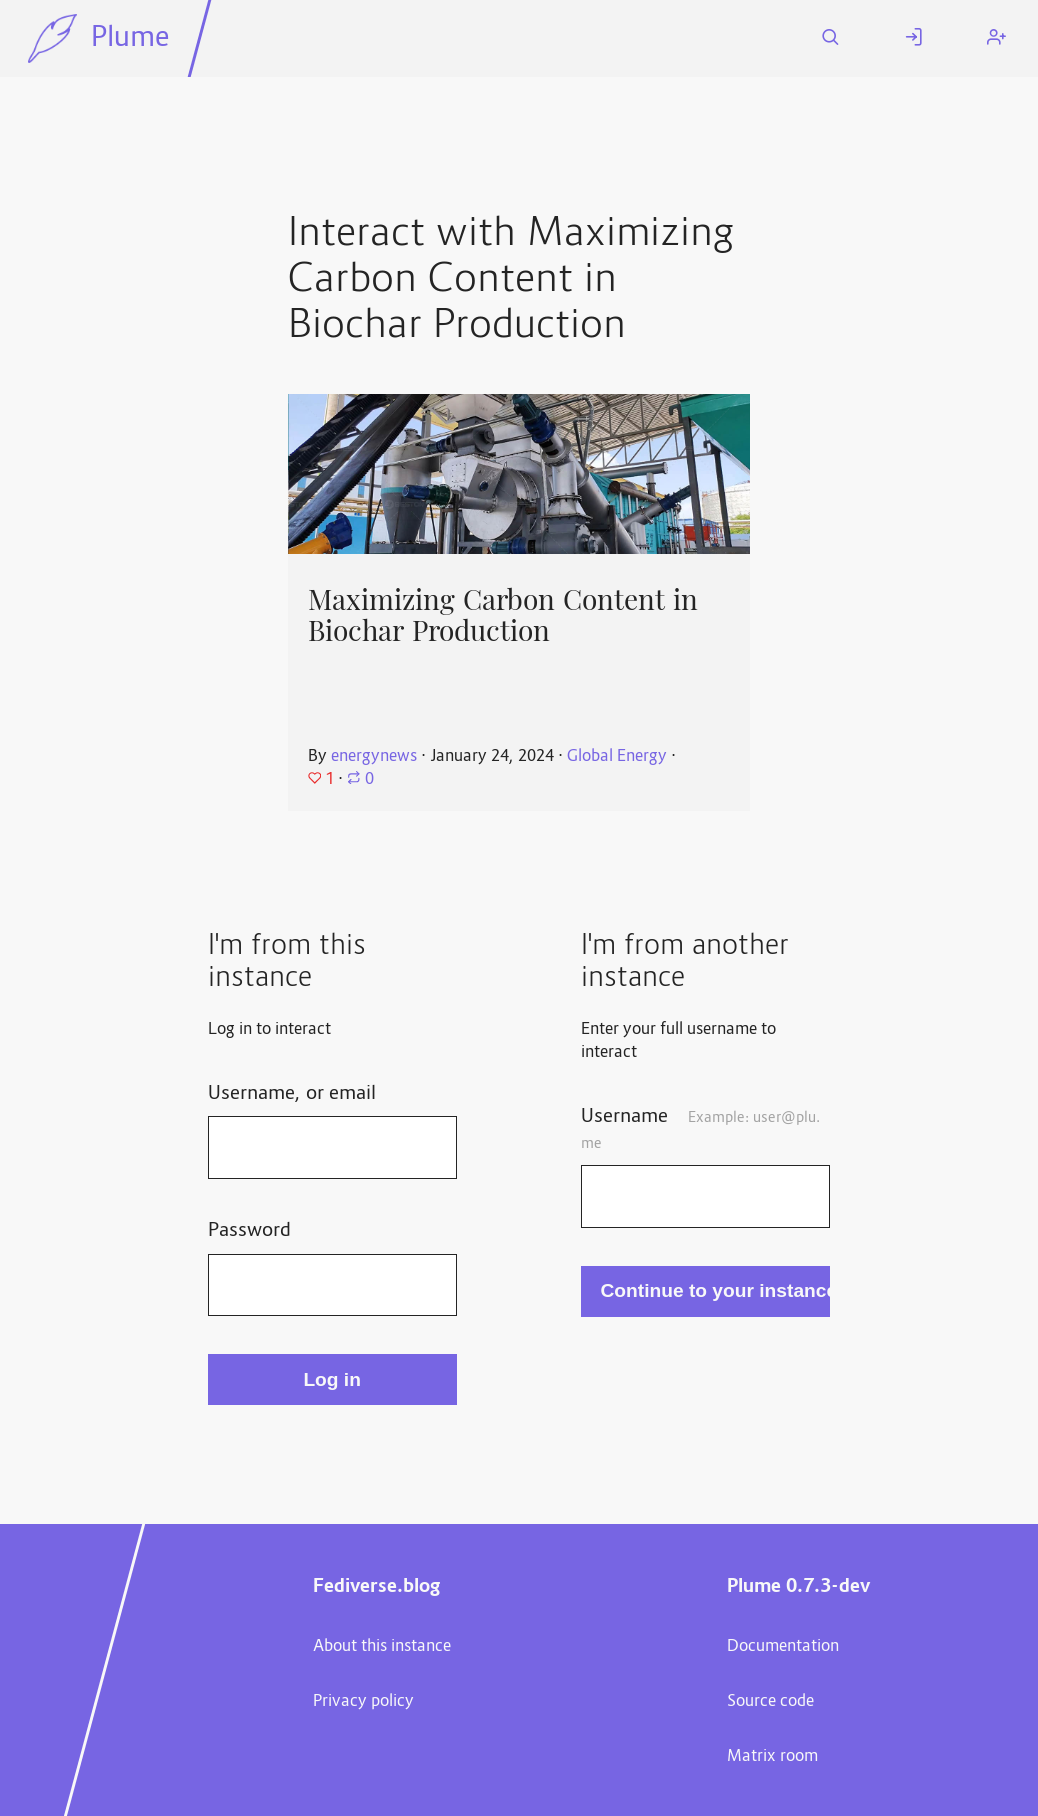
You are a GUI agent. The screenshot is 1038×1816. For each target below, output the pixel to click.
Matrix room (772, 1757)
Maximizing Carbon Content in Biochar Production (503, 615)
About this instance (382, 1647)
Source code (770, 1702)
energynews (374, 757)
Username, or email (292, 1094)
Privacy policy (363, 1702)
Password (249, 1231)
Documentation (783, 1647)
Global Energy (617, 757)
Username (700, 1129)
